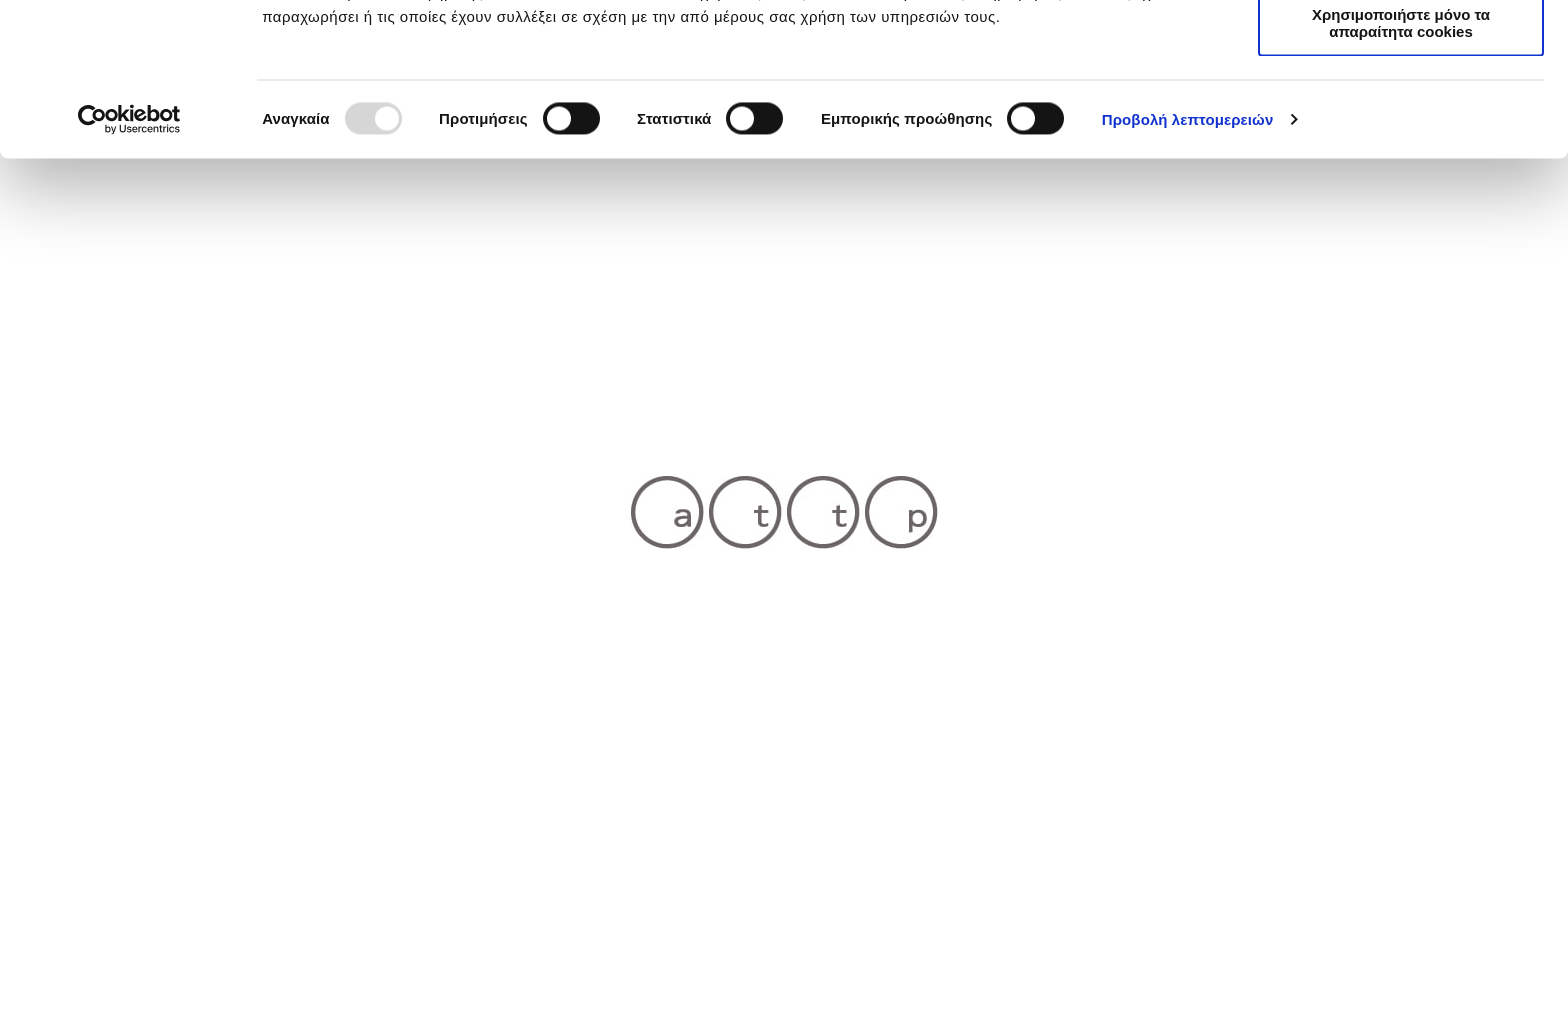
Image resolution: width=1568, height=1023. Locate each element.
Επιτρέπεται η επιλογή (1401, 108)
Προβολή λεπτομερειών (1188, 271)
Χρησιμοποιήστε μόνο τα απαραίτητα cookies (1401, 175)
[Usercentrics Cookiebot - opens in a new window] (129, 272)
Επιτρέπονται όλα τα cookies (1400, 49)
